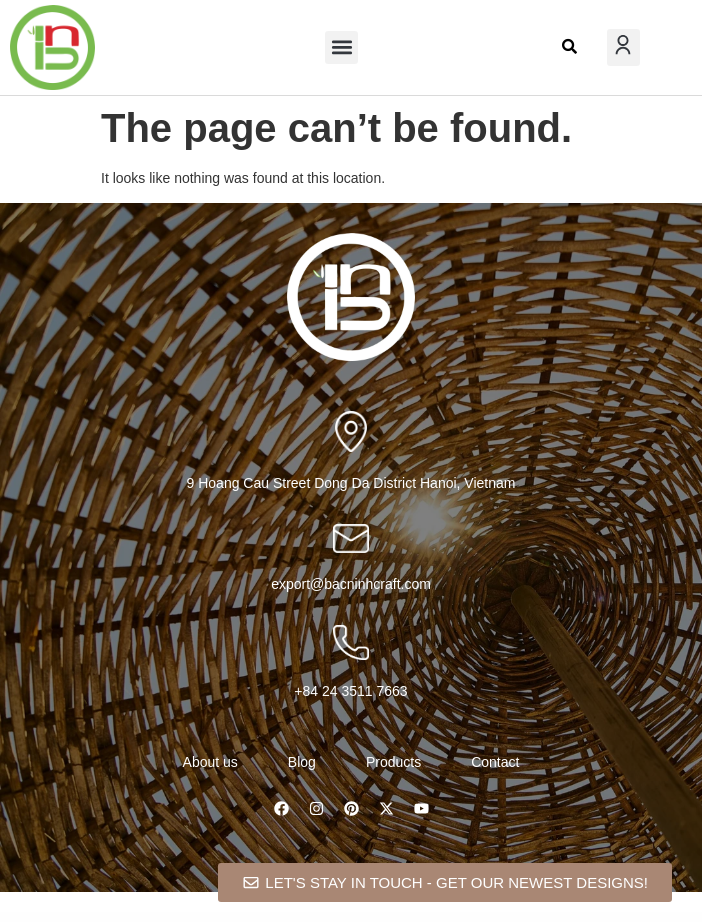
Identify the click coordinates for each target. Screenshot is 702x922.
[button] (341, 47)
